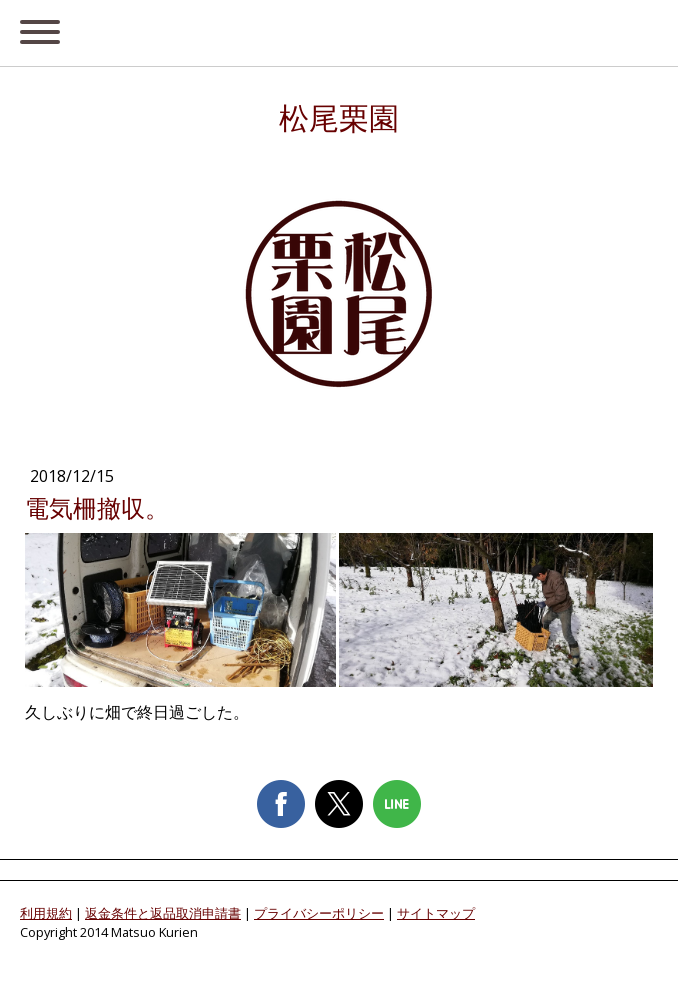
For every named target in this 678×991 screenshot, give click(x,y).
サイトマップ (436, 913)
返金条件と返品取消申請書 (163, 913)
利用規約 (46, 913)
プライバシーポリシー (319, 913)
